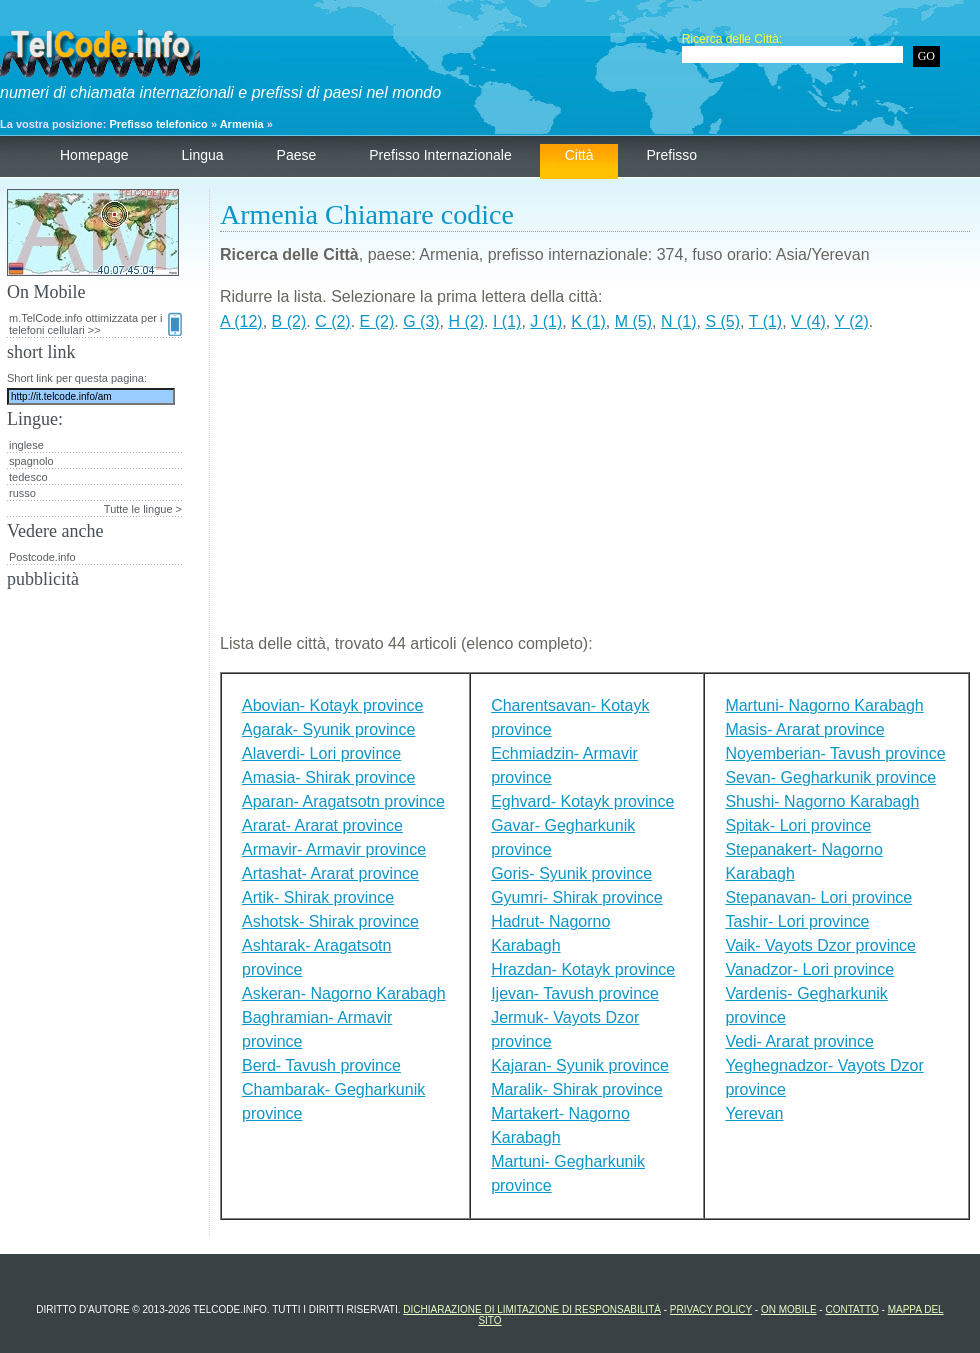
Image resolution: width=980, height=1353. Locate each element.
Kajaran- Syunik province (580, 1065)
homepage (94, 155)
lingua (203, 155)
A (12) (241, 321)
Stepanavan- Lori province (818, 897)
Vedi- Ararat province (799, 1041)
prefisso (671, 155)
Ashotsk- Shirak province (330, 921)
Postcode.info (42, 557)
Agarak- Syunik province (328, 729)
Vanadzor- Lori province (809, 969)
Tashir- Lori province (797, 921)
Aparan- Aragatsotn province (343, 801)
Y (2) (851, 321)
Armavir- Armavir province (334, 849)
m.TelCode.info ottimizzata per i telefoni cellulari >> (95, 324)
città (579, 155)
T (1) (765, 321)
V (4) (808, 321)
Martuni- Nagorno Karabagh (824, 705)
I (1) (507, 321)
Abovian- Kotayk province (332, 705)
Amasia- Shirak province (328, 777)
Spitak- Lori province (798, 825)
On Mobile (789, 1309)
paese (297, 155)
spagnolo (31, 461)
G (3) (421, 321)
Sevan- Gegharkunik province (830, 777)
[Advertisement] (595, 491)
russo (22, 493)
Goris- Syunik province (571, 873)
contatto (851, 1309)
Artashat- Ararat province (330, 873)
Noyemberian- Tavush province (835, 753)
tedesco (28, 477)
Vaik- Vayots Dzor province (820, 945)
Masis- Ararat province (804, 729)
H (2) (467, 321)
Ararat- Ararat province (322, 825)
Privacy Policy (711, 1309)
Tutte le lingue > (143, 509)
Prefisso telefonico (158, 124)
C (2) (333, 321)
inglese (26, 445)
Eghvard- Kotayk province (582, 801)
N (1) (679, 321)
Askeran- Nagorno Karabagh (344, 993)
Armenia (242, 124)
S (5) (722, 321)
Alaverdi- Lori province (321, 753)
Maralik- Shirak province (577, 1089)
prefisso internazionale (440, 155)
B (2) (289, 321)
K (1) (588, 321)
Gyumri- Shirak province (577, 897)
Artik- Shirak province (318, 897)
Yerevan (754, 1113)
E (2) (377, 321)
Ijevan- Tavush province (575, 993)
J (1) (546, 321)
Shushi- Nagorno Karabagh (822, 801)
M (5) (633, 321)
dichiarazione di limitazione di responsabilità (532, 1309)
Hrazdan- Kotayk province (583, 969)
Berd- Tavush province (321, 1065)
